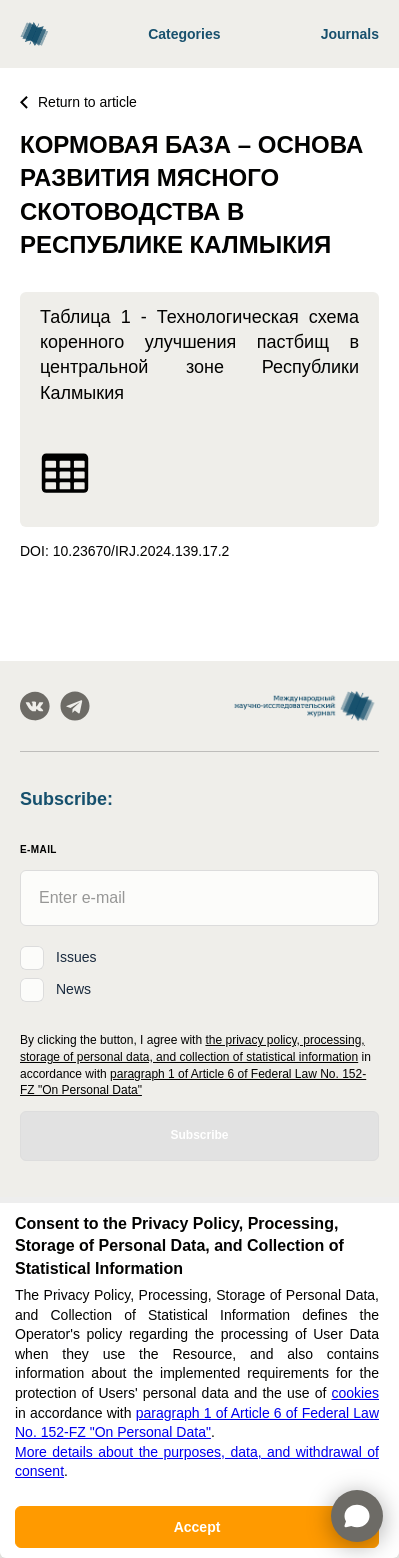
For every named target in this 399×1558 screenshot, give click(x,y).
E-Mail (38, 849)
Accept (197, 1527)
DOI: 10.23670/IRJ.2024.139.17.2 (124, 551)
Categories (184, 34)
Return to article (78, 102)
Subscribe (199, 1135)
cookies (355, 1393)
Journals (350, 34)
